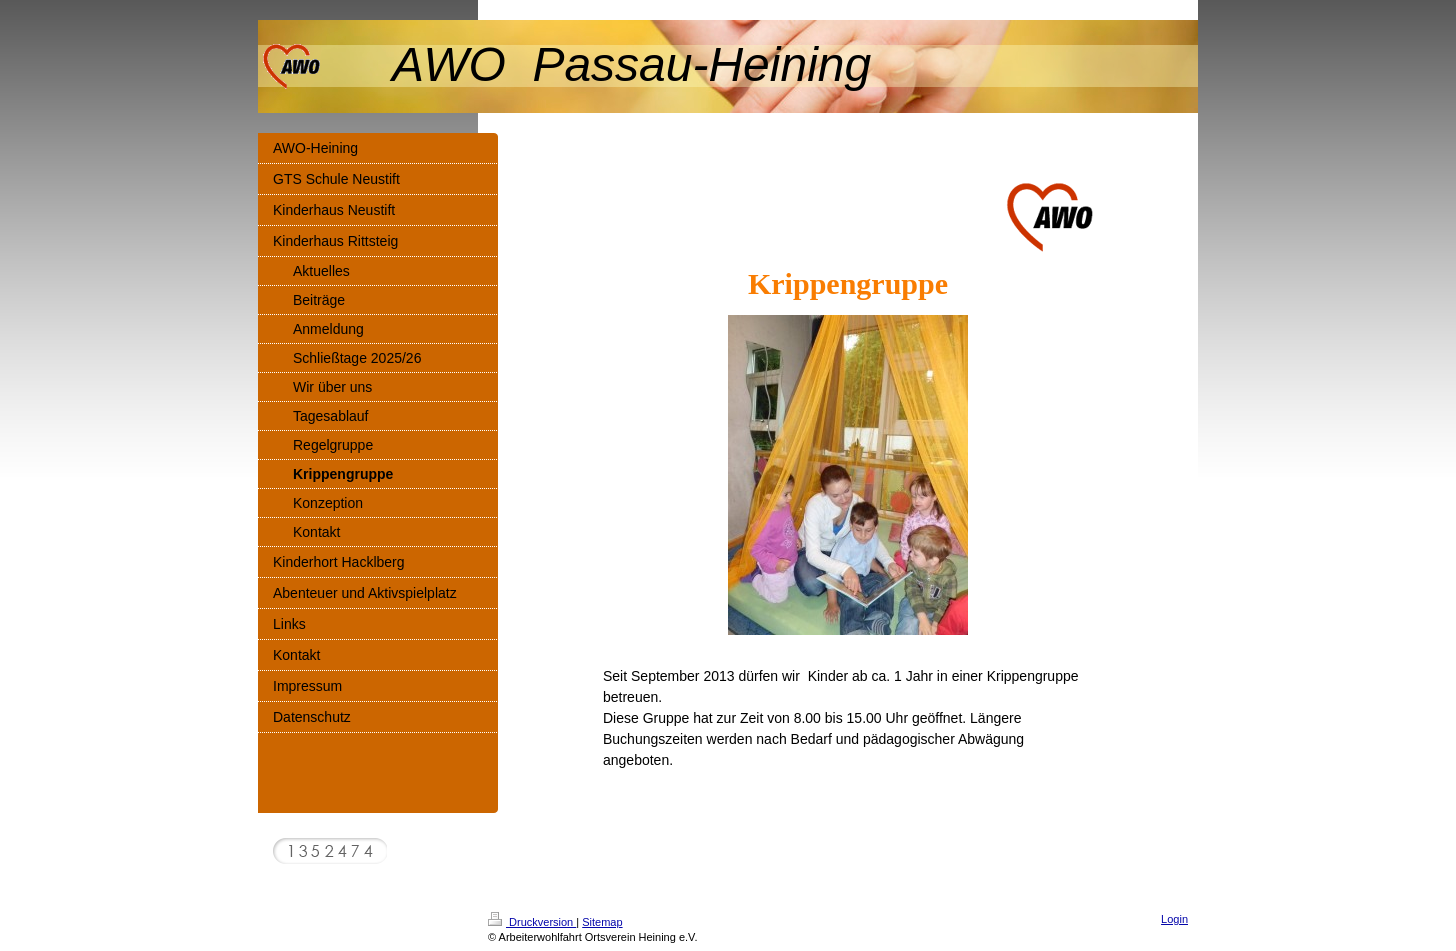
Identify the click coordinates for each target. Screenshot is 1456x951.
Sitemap (602, 922)
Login (1174, 919)
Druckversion (532, 922)
